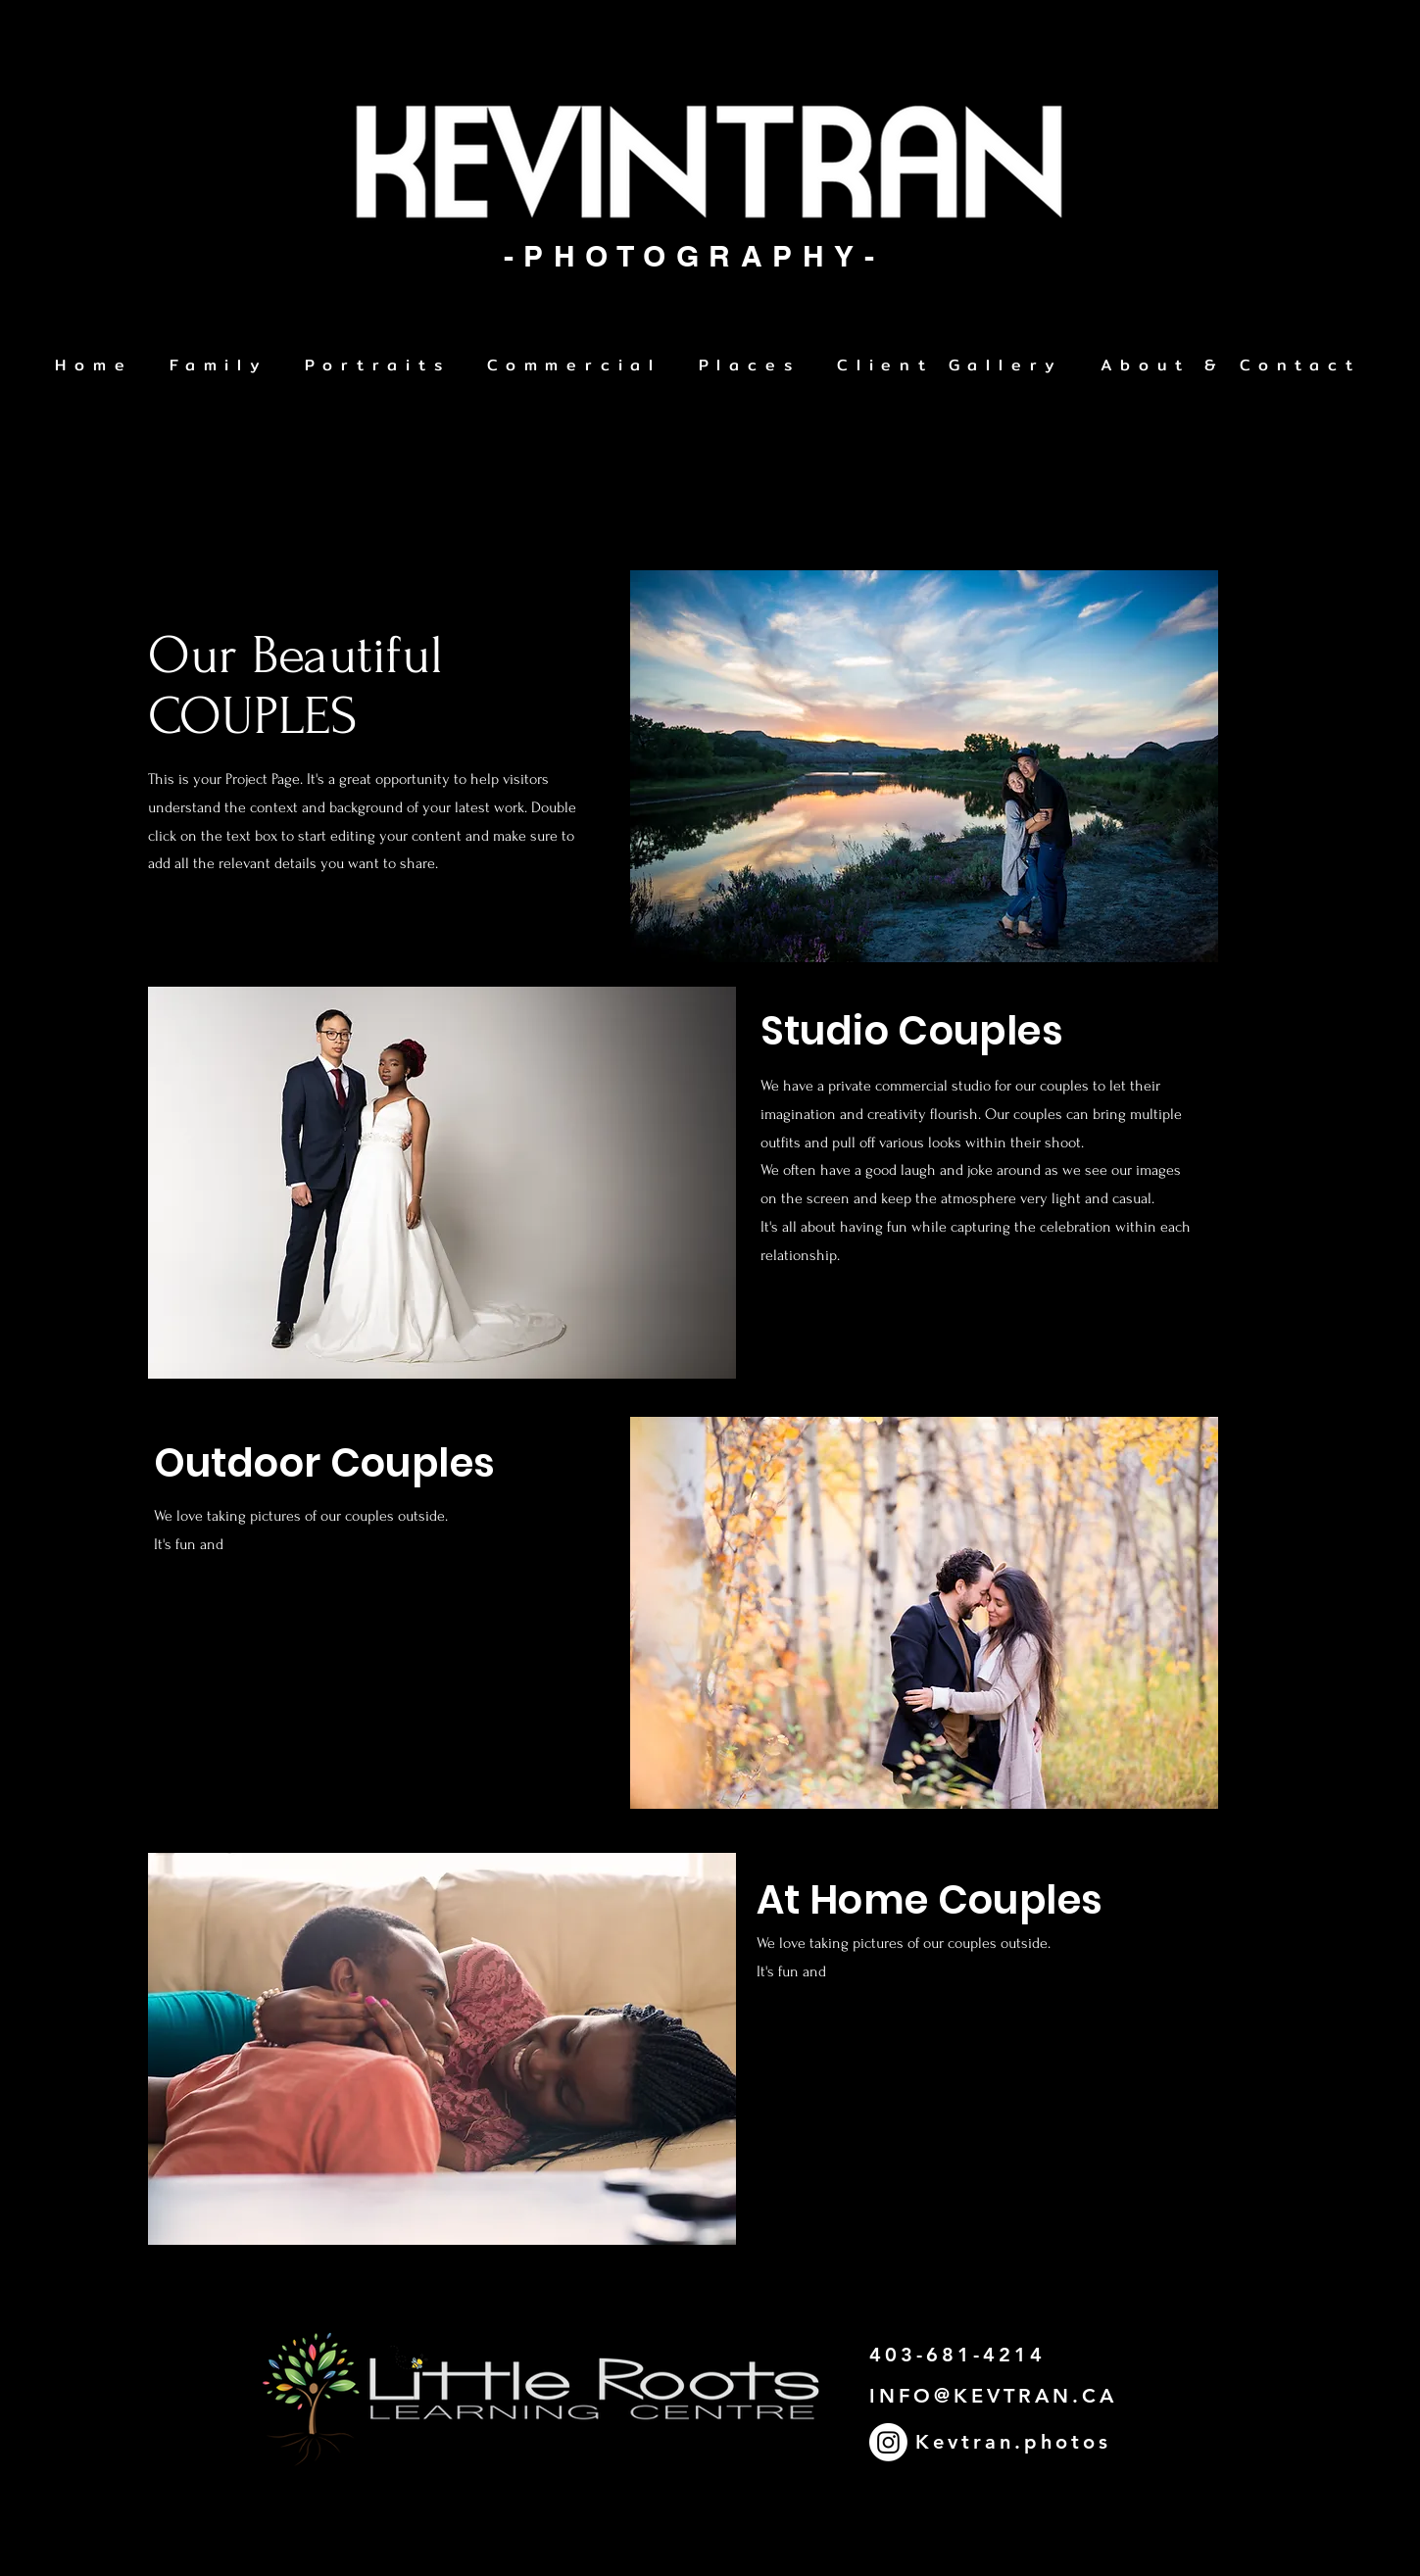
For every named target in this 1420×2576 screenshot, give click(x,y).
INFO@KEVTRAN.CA (993, 2395)
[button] (378, 366)
